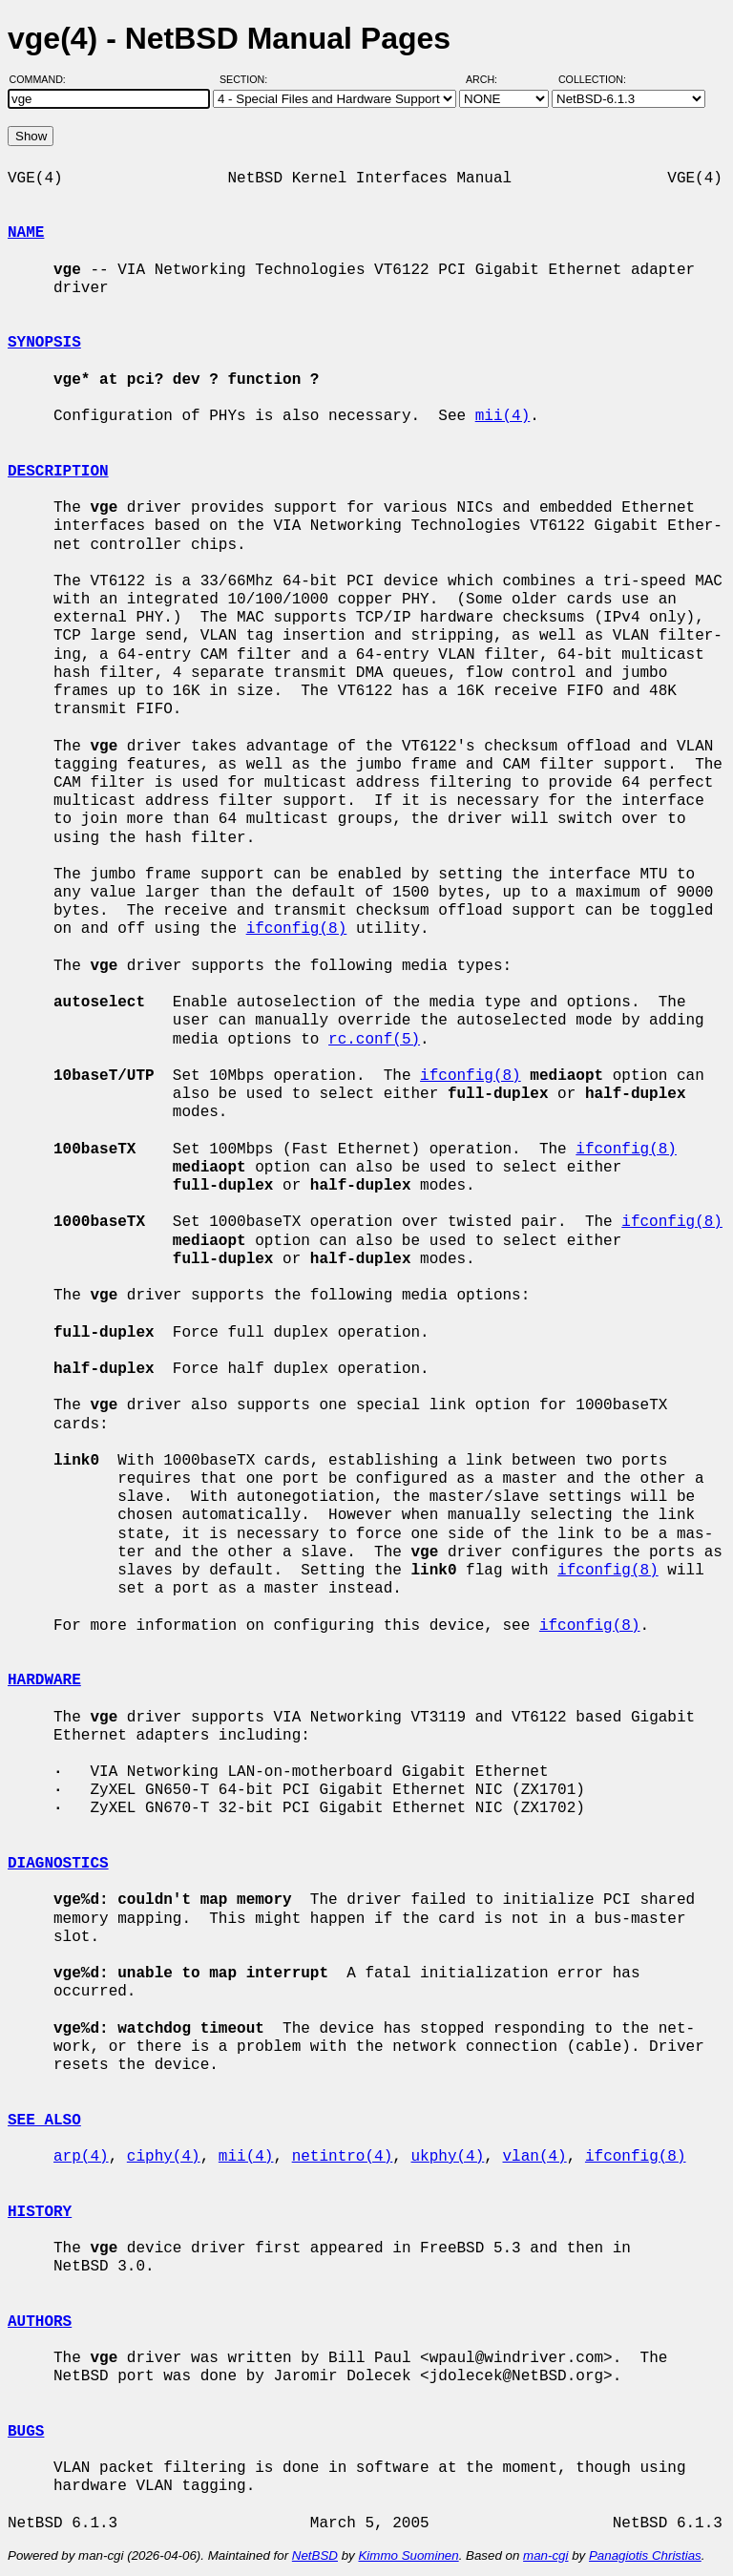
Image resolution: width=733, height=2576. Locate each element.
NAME (26, 232)
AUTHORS (40, 2322)
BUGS (26, 2431)
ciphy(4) (163, 2156)
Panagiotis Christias (645, 2555)
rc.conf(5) (374, 1039)
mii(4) (503, 416)
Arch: (490, 79)
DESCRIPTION (58, 471)
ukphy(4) (447, 2156)
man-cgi (545, 2555)
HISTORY (40, 2212)
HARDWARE (44, 1680)
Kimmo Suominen (408, 2555)
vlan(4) (534, 2156)
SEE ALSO (44, 2120)
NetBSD (315, 2555)
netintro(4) (342, 2156)
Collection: (592, 79)
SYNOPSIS (44, 342)
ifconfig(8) (296, 929)
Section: (248, 79)
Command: (43, 79)
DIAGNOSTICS (58, 1863)
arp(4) (81, 2156)
